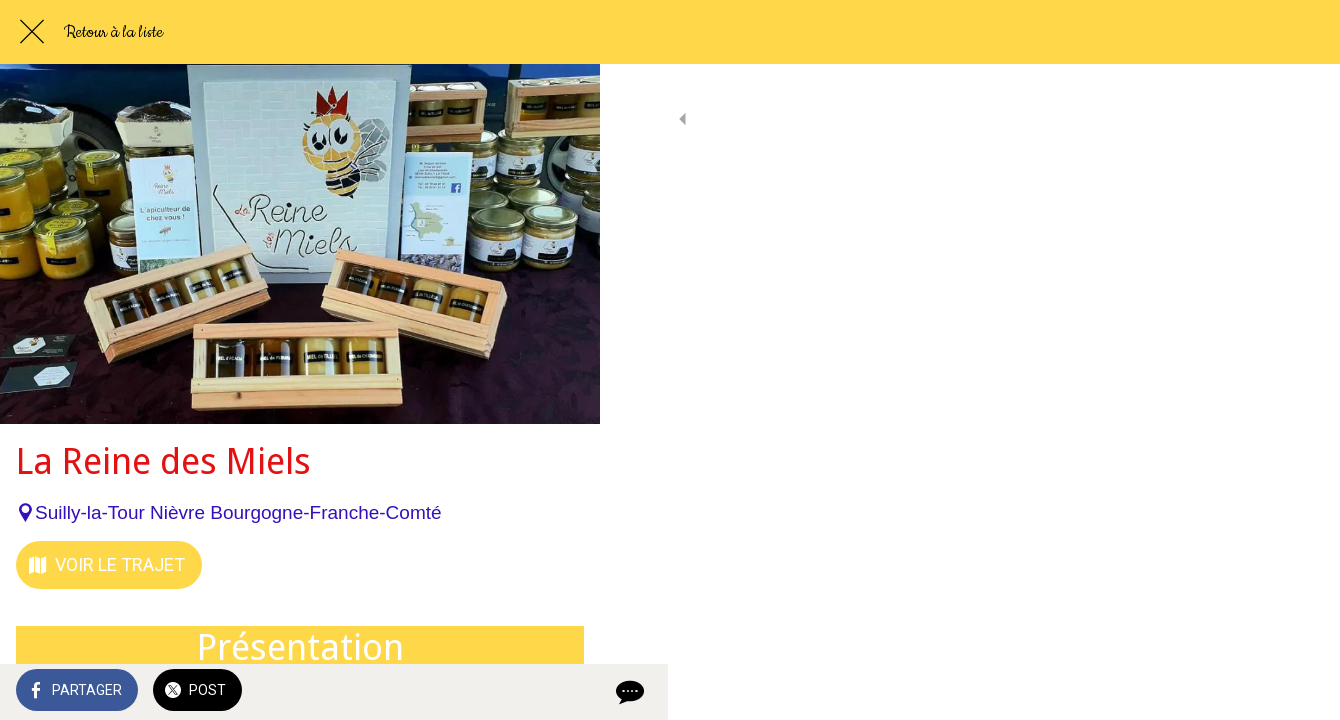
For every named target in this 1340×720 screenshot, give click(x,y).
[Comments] (560, 692)
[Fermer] (32, 32)
